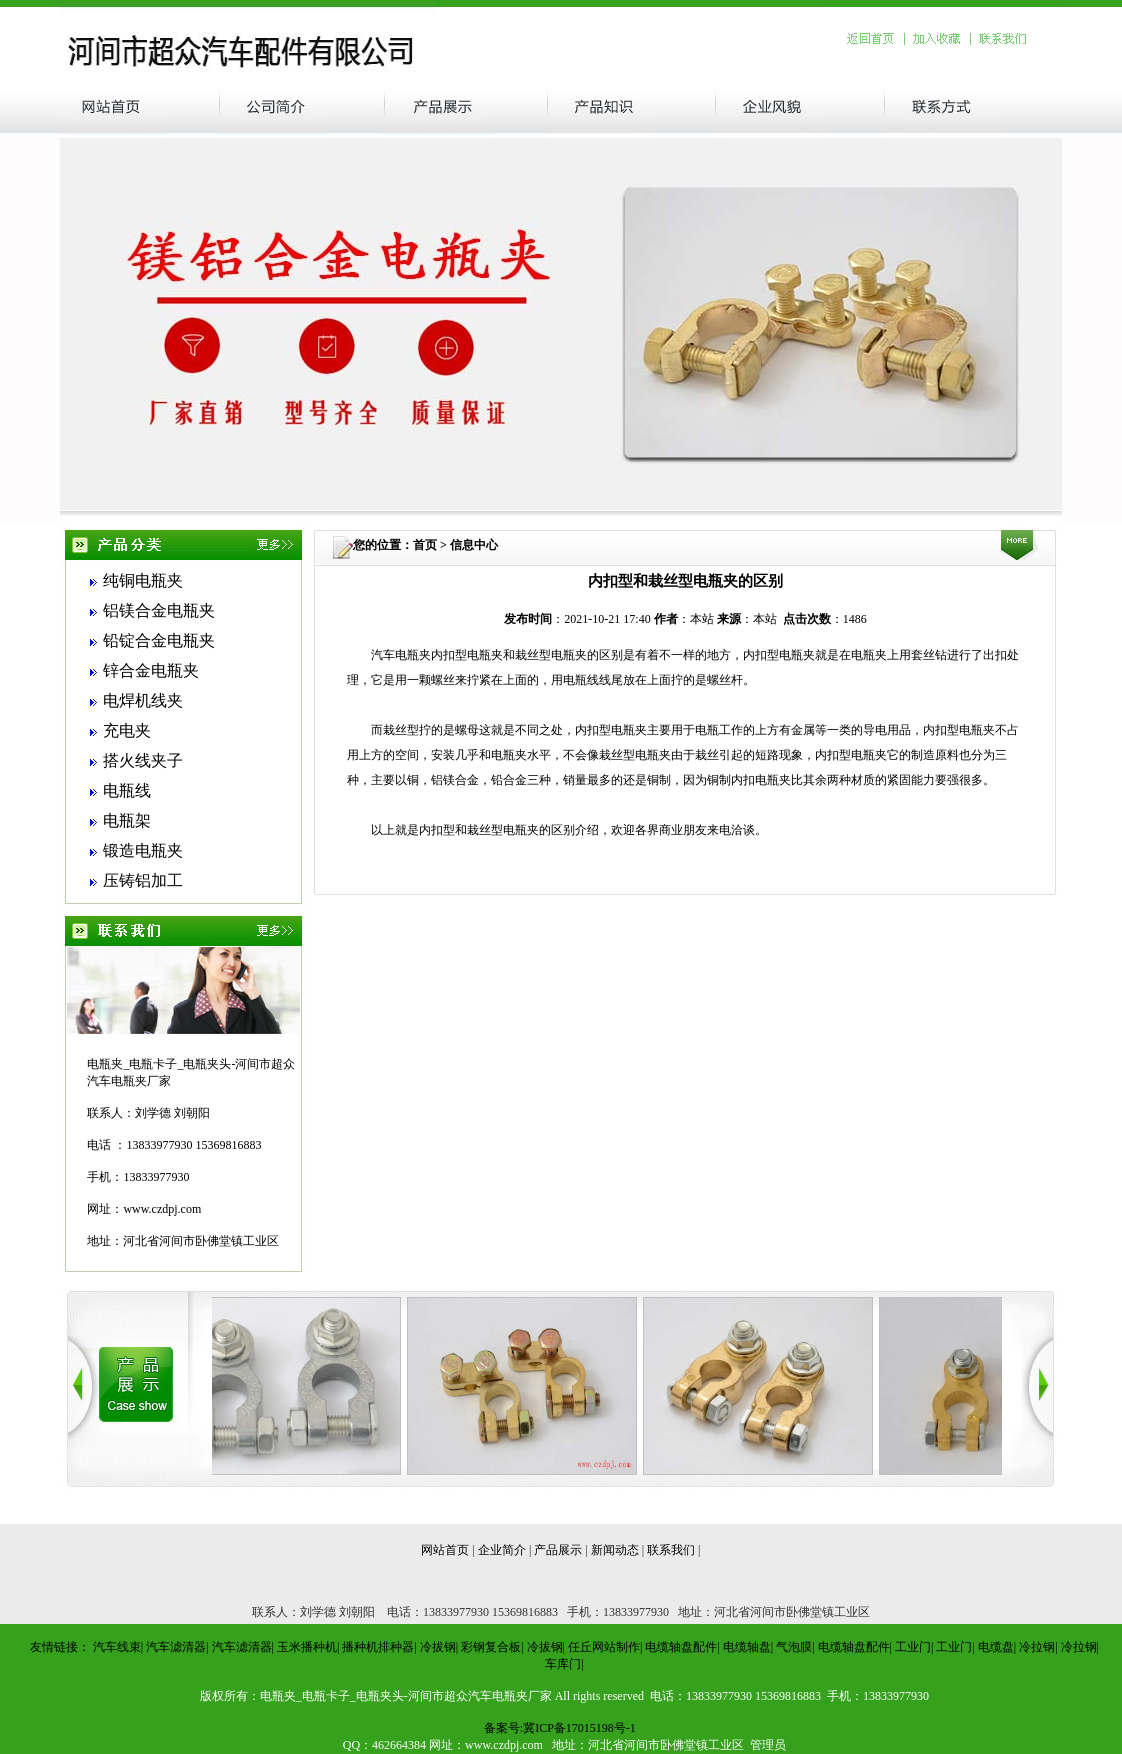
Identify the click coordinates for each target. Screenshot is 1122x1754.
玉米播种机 (307, 1647)
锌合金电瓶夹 (151, 670)
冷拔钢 (438, 1647)
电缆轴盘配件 (681, 1647)
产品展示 (558, 1550)
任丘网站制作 (604, 1647)
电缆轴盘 (747, 1647)
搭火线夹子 (143, 760)
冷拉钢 (1037, 1647)
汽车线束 (117, 1647)
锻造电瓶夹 (143, 850)
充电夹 (127, 730)
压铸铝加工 (143, 880)
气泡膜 (794, 1647)
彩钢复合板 (491, 1647)
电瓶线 (127, 790)
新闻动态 (615, 1550)
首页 (425, 545)
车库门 (563, 1664)
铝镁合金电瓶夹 (159, 610)
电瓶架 (127, 820)
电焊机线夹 (143, 700)
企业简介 (502, 1550)
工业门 (913, 1647)
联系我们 (671, 1550)
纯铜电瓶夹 (143, 580)
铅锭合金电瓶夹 (159, 640)
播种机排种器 (378, 1647)
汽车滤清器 (176, 1647)
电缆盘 (996, 1647)
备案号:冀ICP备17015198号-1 (560, 1728)
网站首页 (445, 1550)
